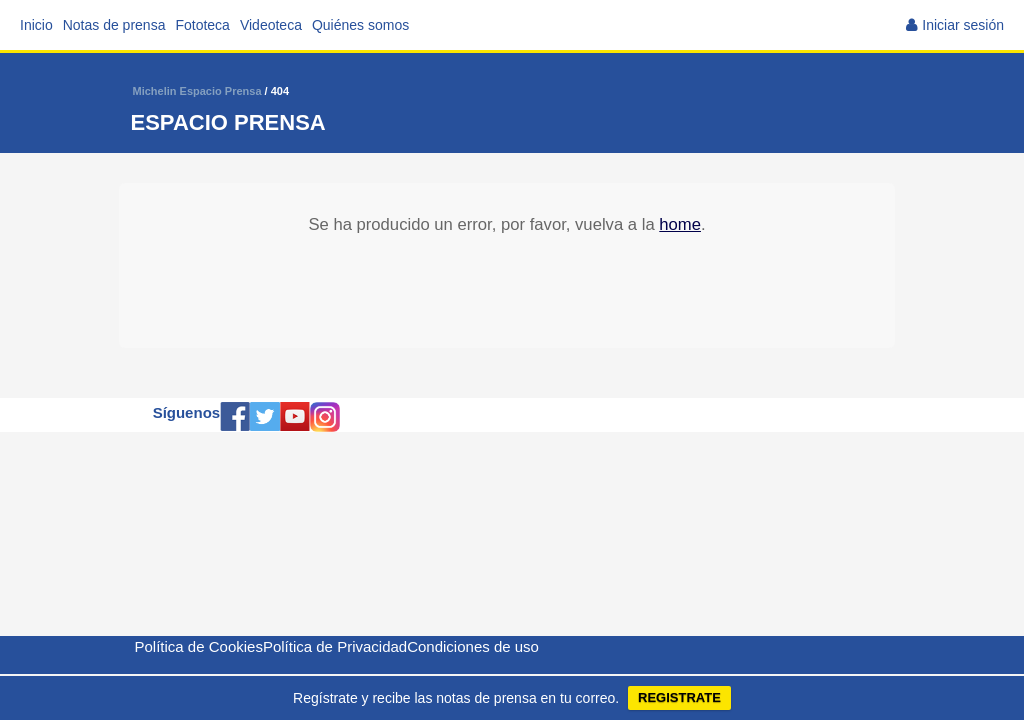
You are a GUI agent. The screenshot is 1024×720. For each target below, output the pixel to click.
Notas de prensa (114, 25)
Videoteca (271, 25)
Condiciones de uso (473, 646)
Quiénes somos (360, 25)
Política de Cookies (199, 646)
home (680, 224)
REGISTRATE (679, 697)
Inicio (36, 25)
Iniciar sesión (963, 25)
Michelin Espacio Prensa (197, 91)
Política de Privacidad (335, 646)
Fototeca (202, 25)
